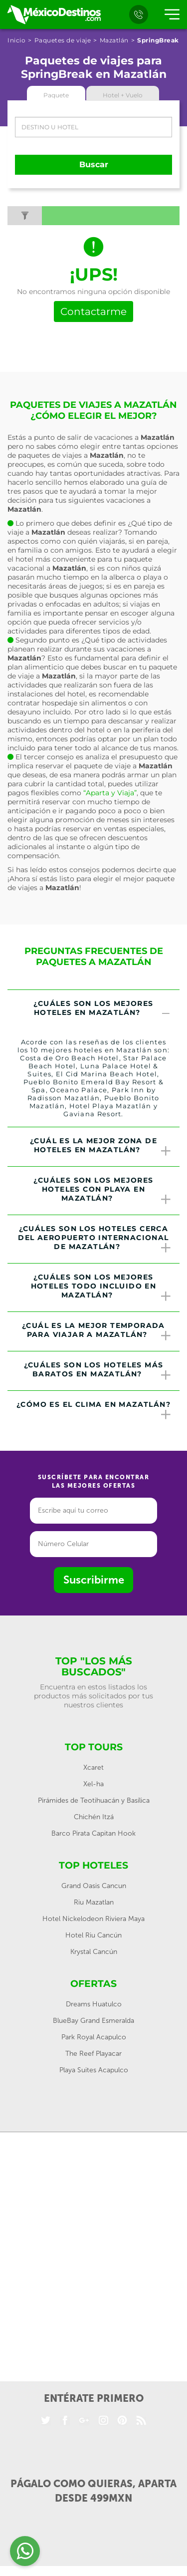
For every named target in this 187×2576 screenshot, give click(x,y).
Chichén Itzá (94, 1817)
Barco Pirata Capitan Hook (93, 1833)
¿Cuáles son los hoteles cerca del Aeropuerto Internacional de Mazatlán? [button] (95, 1239)
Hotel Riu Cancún (93, 1935)
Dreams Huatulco (94, 2004)
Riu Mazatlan (94, 1902)
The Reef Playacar (93, 2053)
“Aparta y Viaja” (110, 792)
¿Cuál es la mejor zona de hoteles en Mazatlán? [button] (101, 1146)
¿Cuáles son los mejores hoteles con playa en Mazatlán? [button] (102, 1191)
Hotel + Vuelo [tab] (123, 95)
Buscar (93, 164)
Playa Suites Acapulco (93, 2070)
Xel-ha (93, 1784)
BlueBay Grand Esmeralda (93, 2020)
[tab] (93, 1009)
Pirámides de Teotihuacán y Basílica (94, 1800)
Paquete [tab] (56, 95)
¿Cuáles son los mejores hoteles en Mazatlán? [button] (102, 1009)
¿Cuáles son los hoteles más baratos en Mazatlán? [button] (98, 1370)
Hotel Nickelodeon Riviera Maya (93, 1919)
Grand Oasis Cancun (93, 1886)
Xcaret (93, 1767)
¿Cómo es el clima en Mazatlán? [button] (94, 1410)
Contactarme (93, 312)
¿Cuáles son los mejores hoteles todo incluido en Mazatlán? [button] (101, 1287)
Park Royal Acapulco (93, 2037)
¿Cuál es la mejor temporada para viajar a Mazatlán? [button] (97, 1331)
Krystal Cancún (93, 1951)
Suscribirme (93, 1580)
